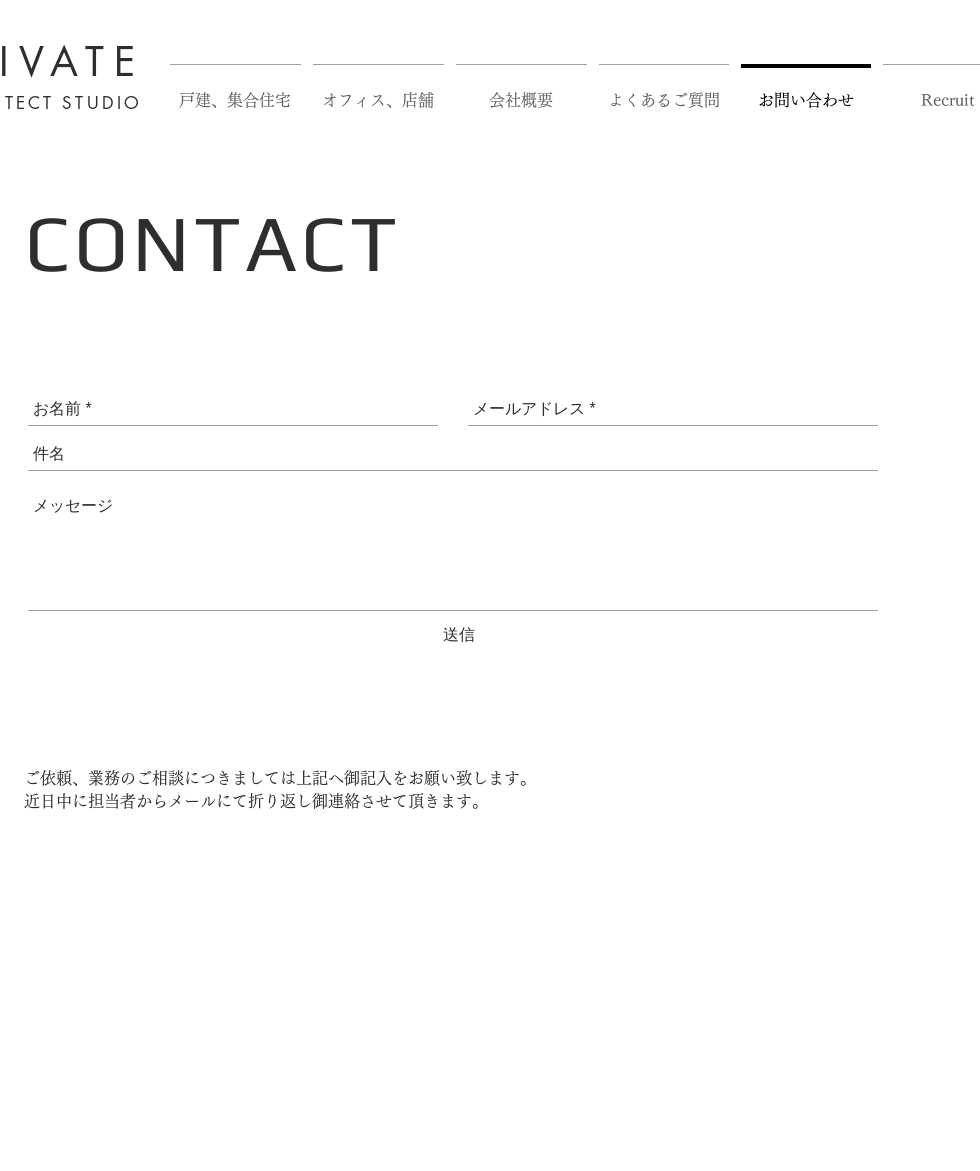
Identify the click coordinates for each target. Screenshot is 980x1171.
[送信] (459, 635)
